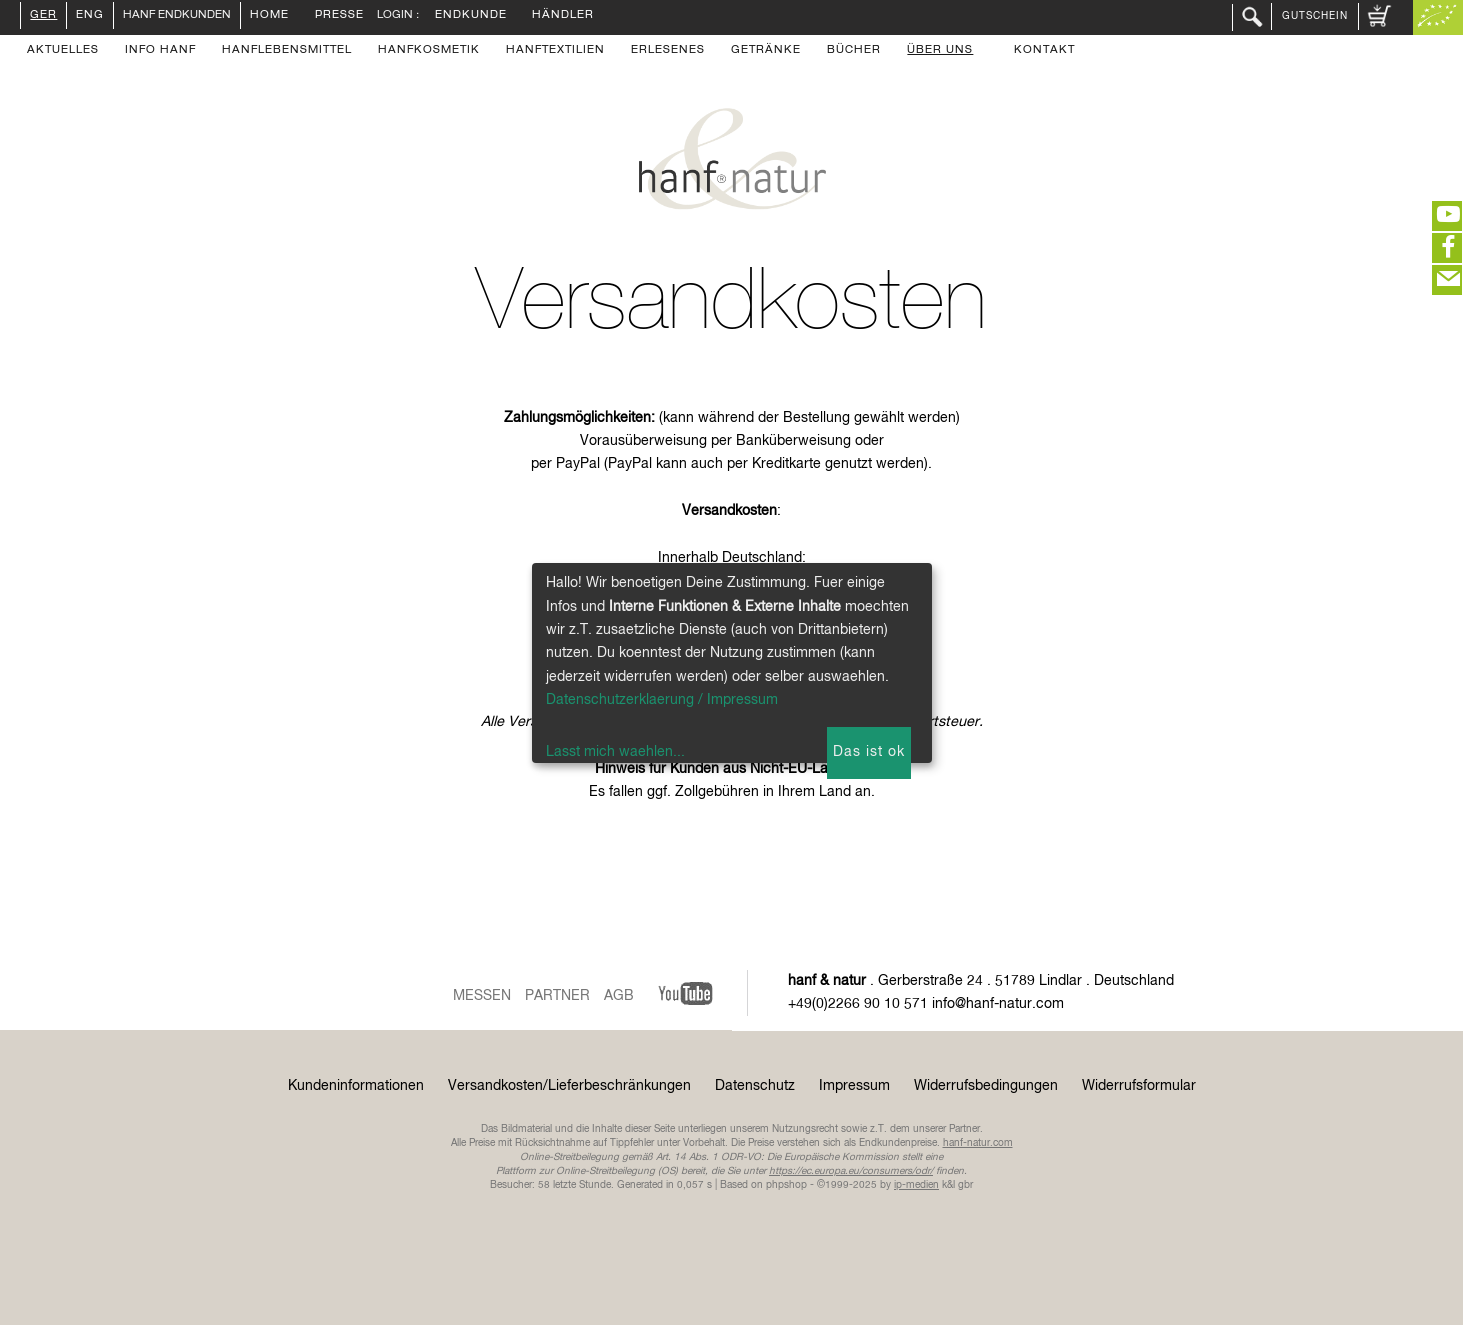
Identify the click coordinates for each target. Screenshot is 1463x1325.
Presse (339, 16)
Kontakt (1044, 51)
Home (269, 16)
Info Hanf (160, 51)
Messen (482, 996)
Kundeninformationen (356, 1086)
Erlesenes (668, 51)
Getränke (766, 51)
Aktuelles (63, 51)
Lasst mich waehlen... (615, 752)
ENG (90, 16)
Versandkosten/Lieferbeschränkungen (569, 1086)
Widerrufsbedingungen (986, 1086)
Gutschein (1315, 16)
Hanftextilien (555, 51)
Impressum (854, 1086)
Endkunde (471, 16)
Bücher (854, 51)
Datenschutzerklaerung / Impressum (662, 700)
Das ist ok (869, 752)
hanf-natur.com (978, 1143)
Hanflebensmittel (287, 51)
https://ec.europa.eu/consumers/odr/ (851, 1171)
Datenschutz (755, 1086)
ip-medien (916, 1185)
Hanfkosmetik (429, 51)
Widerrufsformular (1139, 1086)
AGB (619, 996)
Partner (557, 996)
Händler (563, 16)
